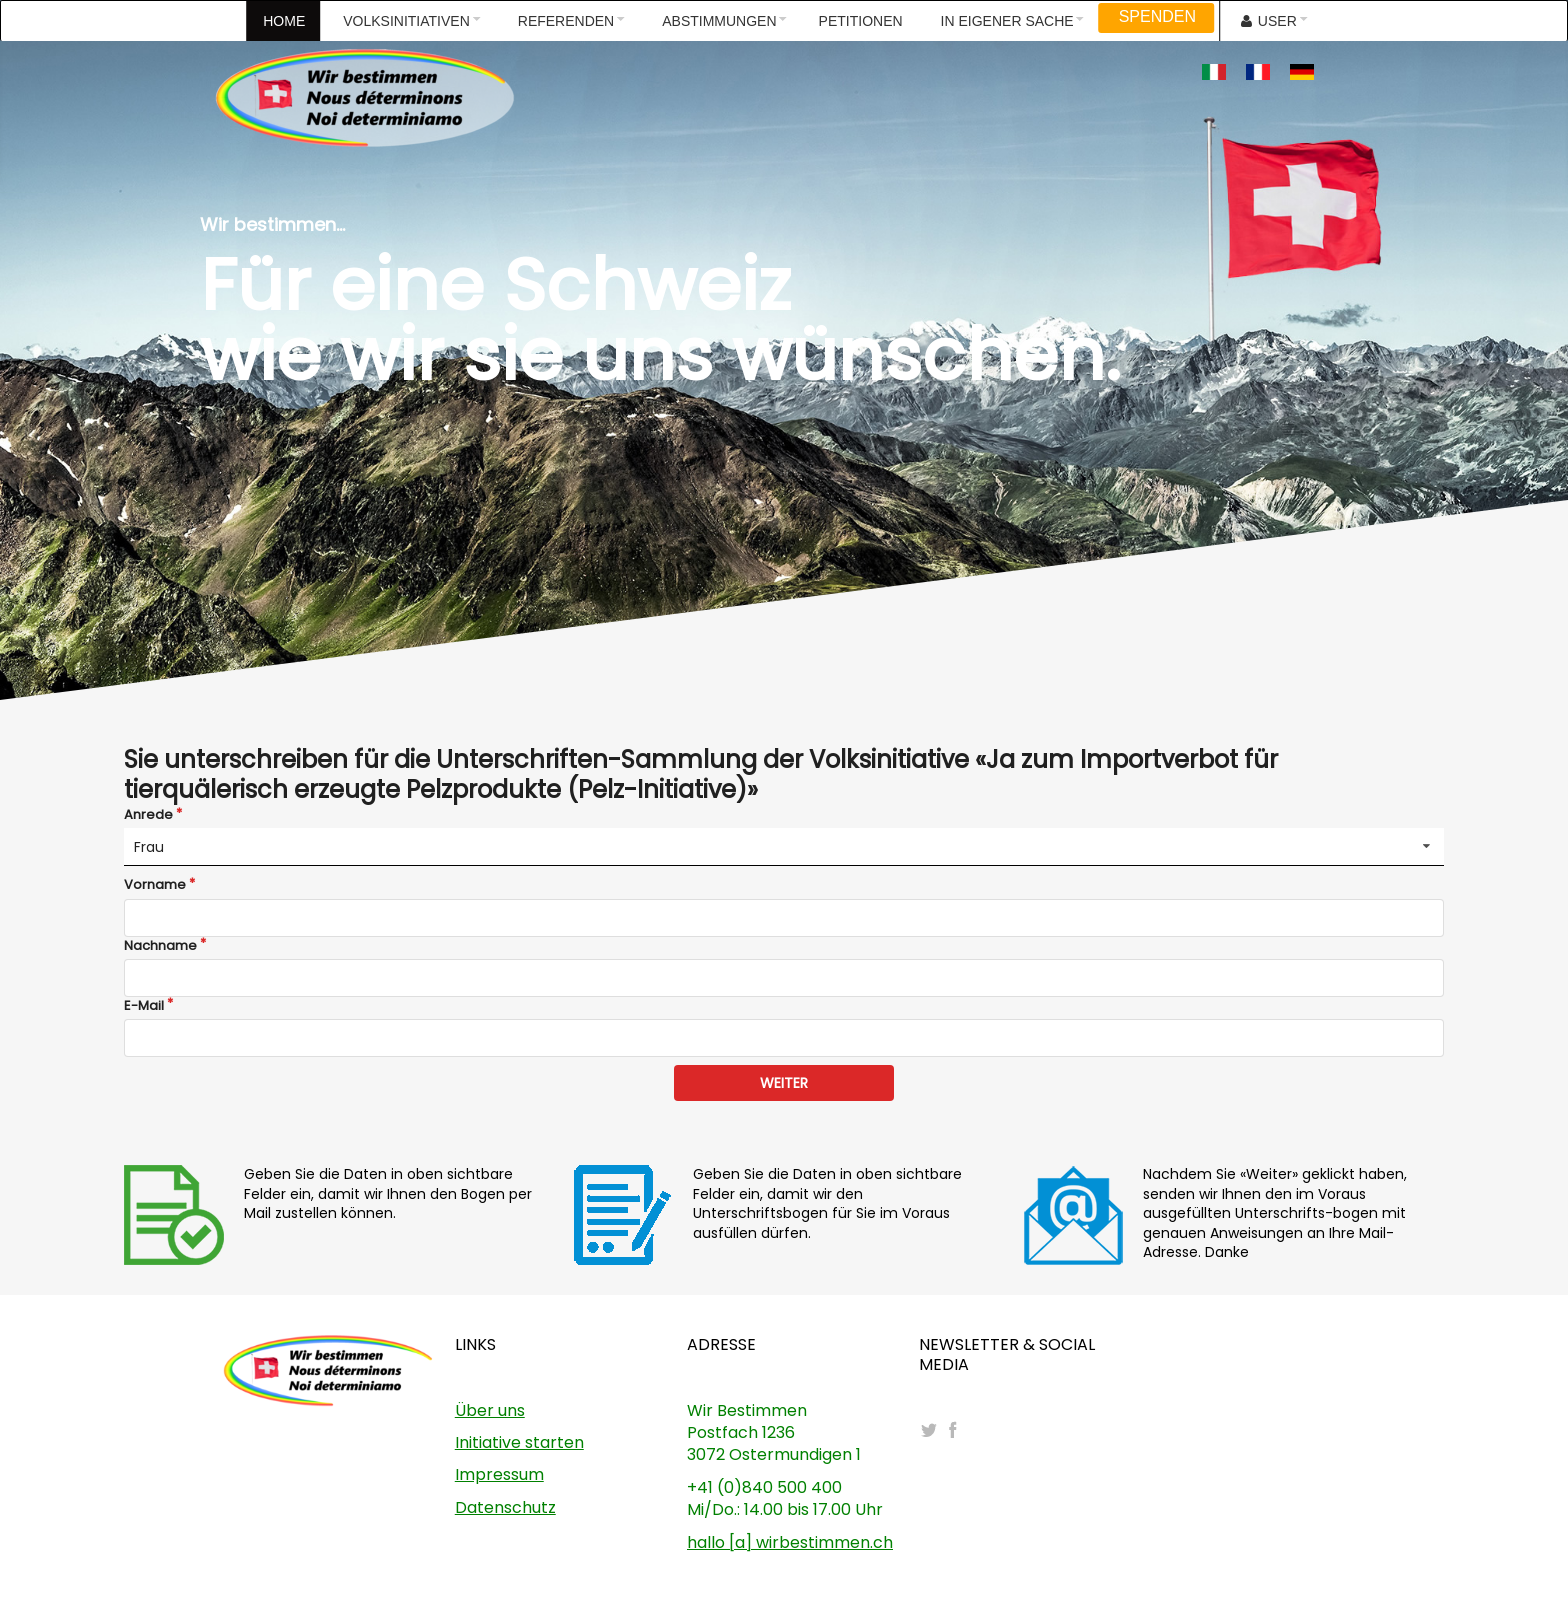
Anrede (148, 815)
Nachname (160, 946)
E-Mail (144, 1006)
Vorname (155, 885)
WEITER (784, 1083)
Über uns (490, 1410)
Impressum (499, 1474)
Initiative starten (519, 1442)
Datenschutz (505, 1507)
